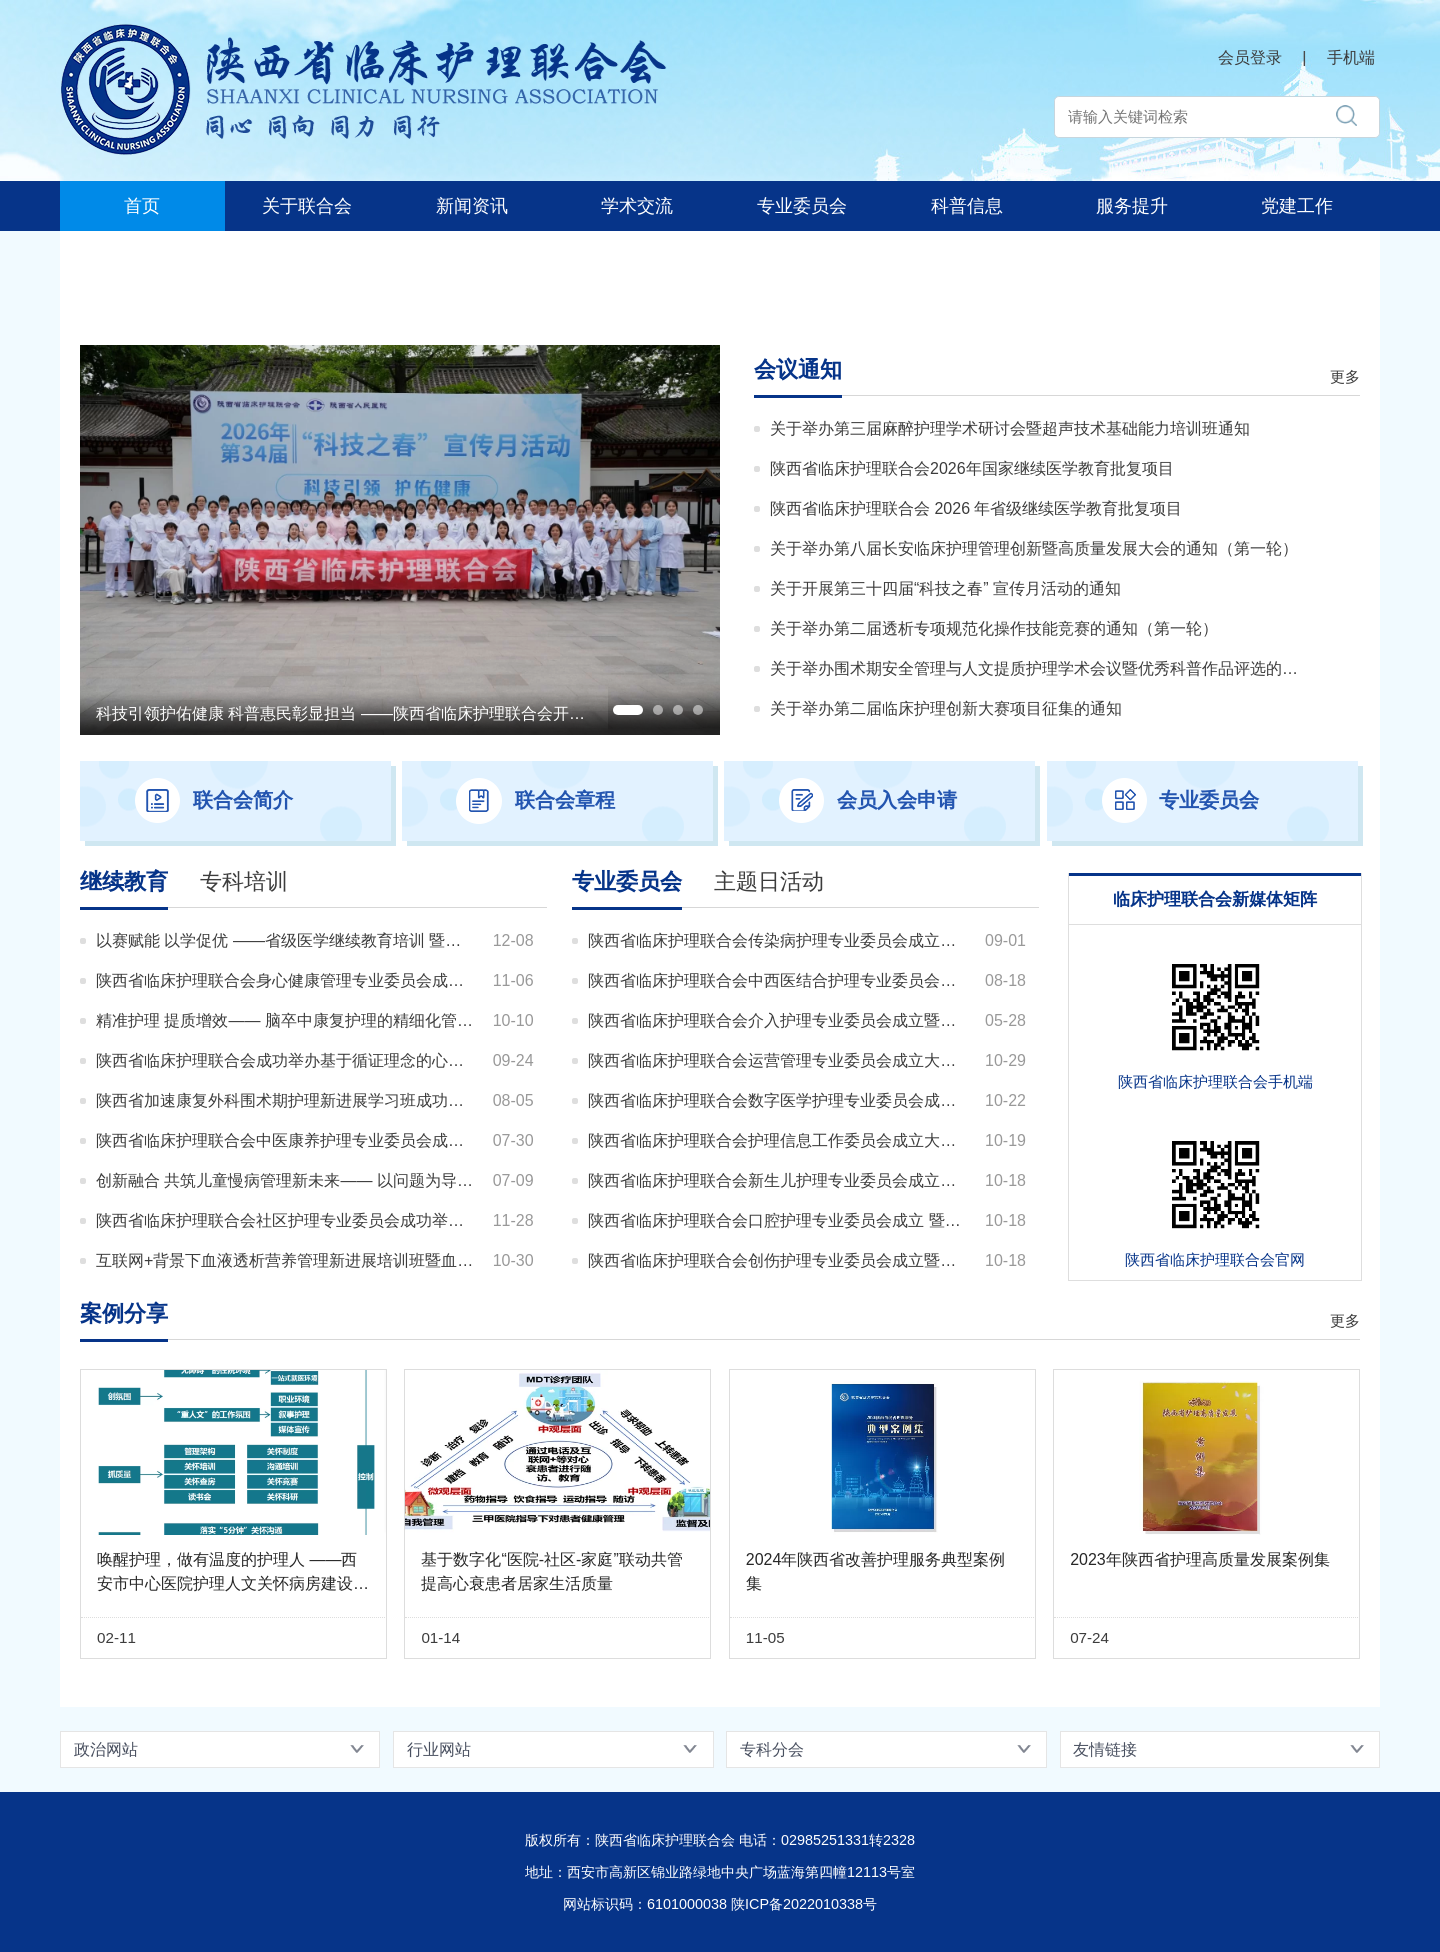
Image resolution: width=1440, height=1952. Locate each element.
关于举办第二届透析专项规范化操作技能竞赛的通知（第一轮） (994, 628)
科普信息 (967, 206)
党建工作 (1297, 206)
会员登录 (1250, 57)
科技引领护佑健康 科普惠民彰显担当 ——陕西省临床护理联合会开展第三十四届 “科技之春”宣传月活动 (460, 713)
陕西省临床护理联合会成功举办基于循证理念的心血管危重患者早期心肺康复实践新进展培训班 (286, 1060)
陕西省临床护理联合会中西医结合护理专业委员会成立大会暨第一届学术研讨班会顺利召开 (778, 980)
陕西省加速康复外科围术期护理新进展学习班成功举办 (286, 1100)
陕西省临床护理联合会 (220, 21)
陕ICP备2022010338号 (804, 1904)
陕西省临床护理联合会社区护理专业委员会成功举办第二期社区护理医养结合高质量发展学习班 (286, 1220)
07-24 (1089, 1637)
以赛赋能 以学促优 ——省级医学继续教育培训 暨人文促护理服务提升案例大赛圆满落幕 (286, 940)
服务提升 (1132, 206)
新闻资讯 (472, 206)
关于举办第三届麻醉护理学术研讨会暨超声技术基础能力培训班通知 (1010, 428)
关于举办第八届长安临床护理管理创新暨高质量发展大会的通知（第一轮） (1034, 548)
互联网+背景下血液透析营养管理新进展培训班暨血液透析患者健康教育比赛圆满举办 (286, 1260)
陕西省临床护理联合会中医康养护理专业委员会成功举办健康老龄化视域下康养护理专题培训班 (286, 1140)
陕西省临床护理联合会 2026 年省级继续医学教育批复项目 (976, 508)
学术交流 (637, 206)
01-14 (440, 1637)
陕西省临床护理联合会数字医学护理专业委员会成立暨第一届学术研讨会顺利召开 (778, 1100)
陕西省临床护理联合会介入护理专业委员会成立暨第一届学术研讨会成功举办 (778, 1020)
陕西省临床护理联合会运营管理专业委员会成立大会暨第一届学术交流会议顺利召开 (778, 1060)
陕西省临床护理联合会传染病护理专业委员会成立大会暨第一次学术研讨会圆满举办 (778, 940)
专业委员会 (802, 206)
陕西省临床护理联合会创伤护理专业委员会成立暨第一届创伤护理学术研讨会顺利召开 (778, 1260)
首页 (142, 206)
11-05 (765, 1637)
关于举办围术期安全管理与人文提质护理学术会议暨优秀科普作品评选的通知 (1034, 668)
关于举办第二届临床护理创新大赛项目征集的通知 (946, 708)
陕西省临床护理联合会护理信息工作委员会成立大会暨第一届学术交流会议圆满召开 (778, 1140)
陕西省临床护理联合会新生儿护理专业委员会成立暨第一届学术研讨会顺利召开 (778, 1180)
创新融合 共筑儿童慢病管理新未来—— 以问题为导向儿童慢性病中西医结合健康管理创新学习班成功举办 (286, 1180)
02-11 (116, 1637)
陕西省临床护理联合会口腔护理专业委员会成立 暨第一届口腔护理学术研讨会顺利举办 (778, 1220)
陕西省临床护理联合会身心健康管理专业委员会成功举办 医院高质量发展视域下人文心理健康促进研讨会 (286, 980)
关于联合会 (307, 206)
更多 (1345, 376)
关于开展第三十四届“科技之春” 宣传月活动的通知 (945, 588)
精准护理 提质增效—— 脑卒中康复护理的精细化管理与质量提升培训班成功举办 (286, 1020)
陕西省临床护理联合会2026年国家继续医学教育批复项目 (972, 468)
